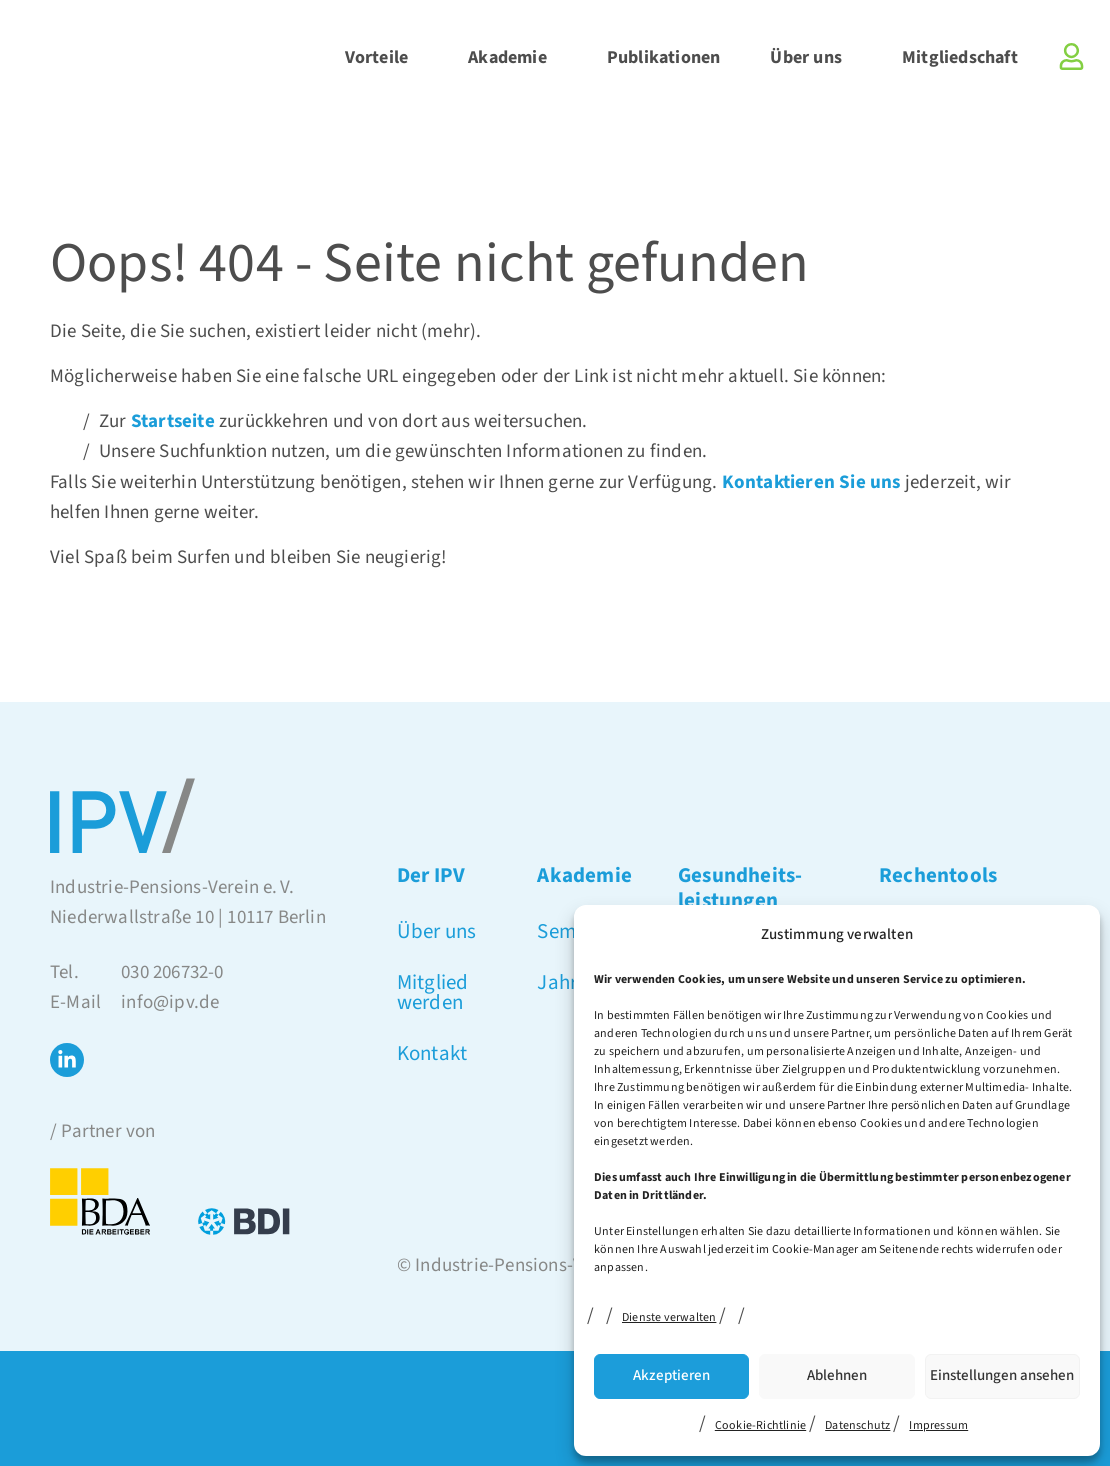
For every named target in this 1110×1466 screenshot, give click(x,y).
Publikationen (664, 57)
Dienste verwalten (669, 1317)
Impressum (938, 1425)
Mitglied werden (433, 992)
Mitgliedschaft (960, 57)
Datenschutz (857, 1425)
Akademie (512, 57)
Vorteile (382, 57)
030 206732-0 (172, 972)
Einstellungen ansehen (1002, 1375)
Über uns (811, 57)
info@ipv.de (170, 1002)
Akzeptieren (671, 1375)
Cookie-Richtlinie (760, 1425)
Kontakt (432, 1053)
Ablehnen (837, 1375)
